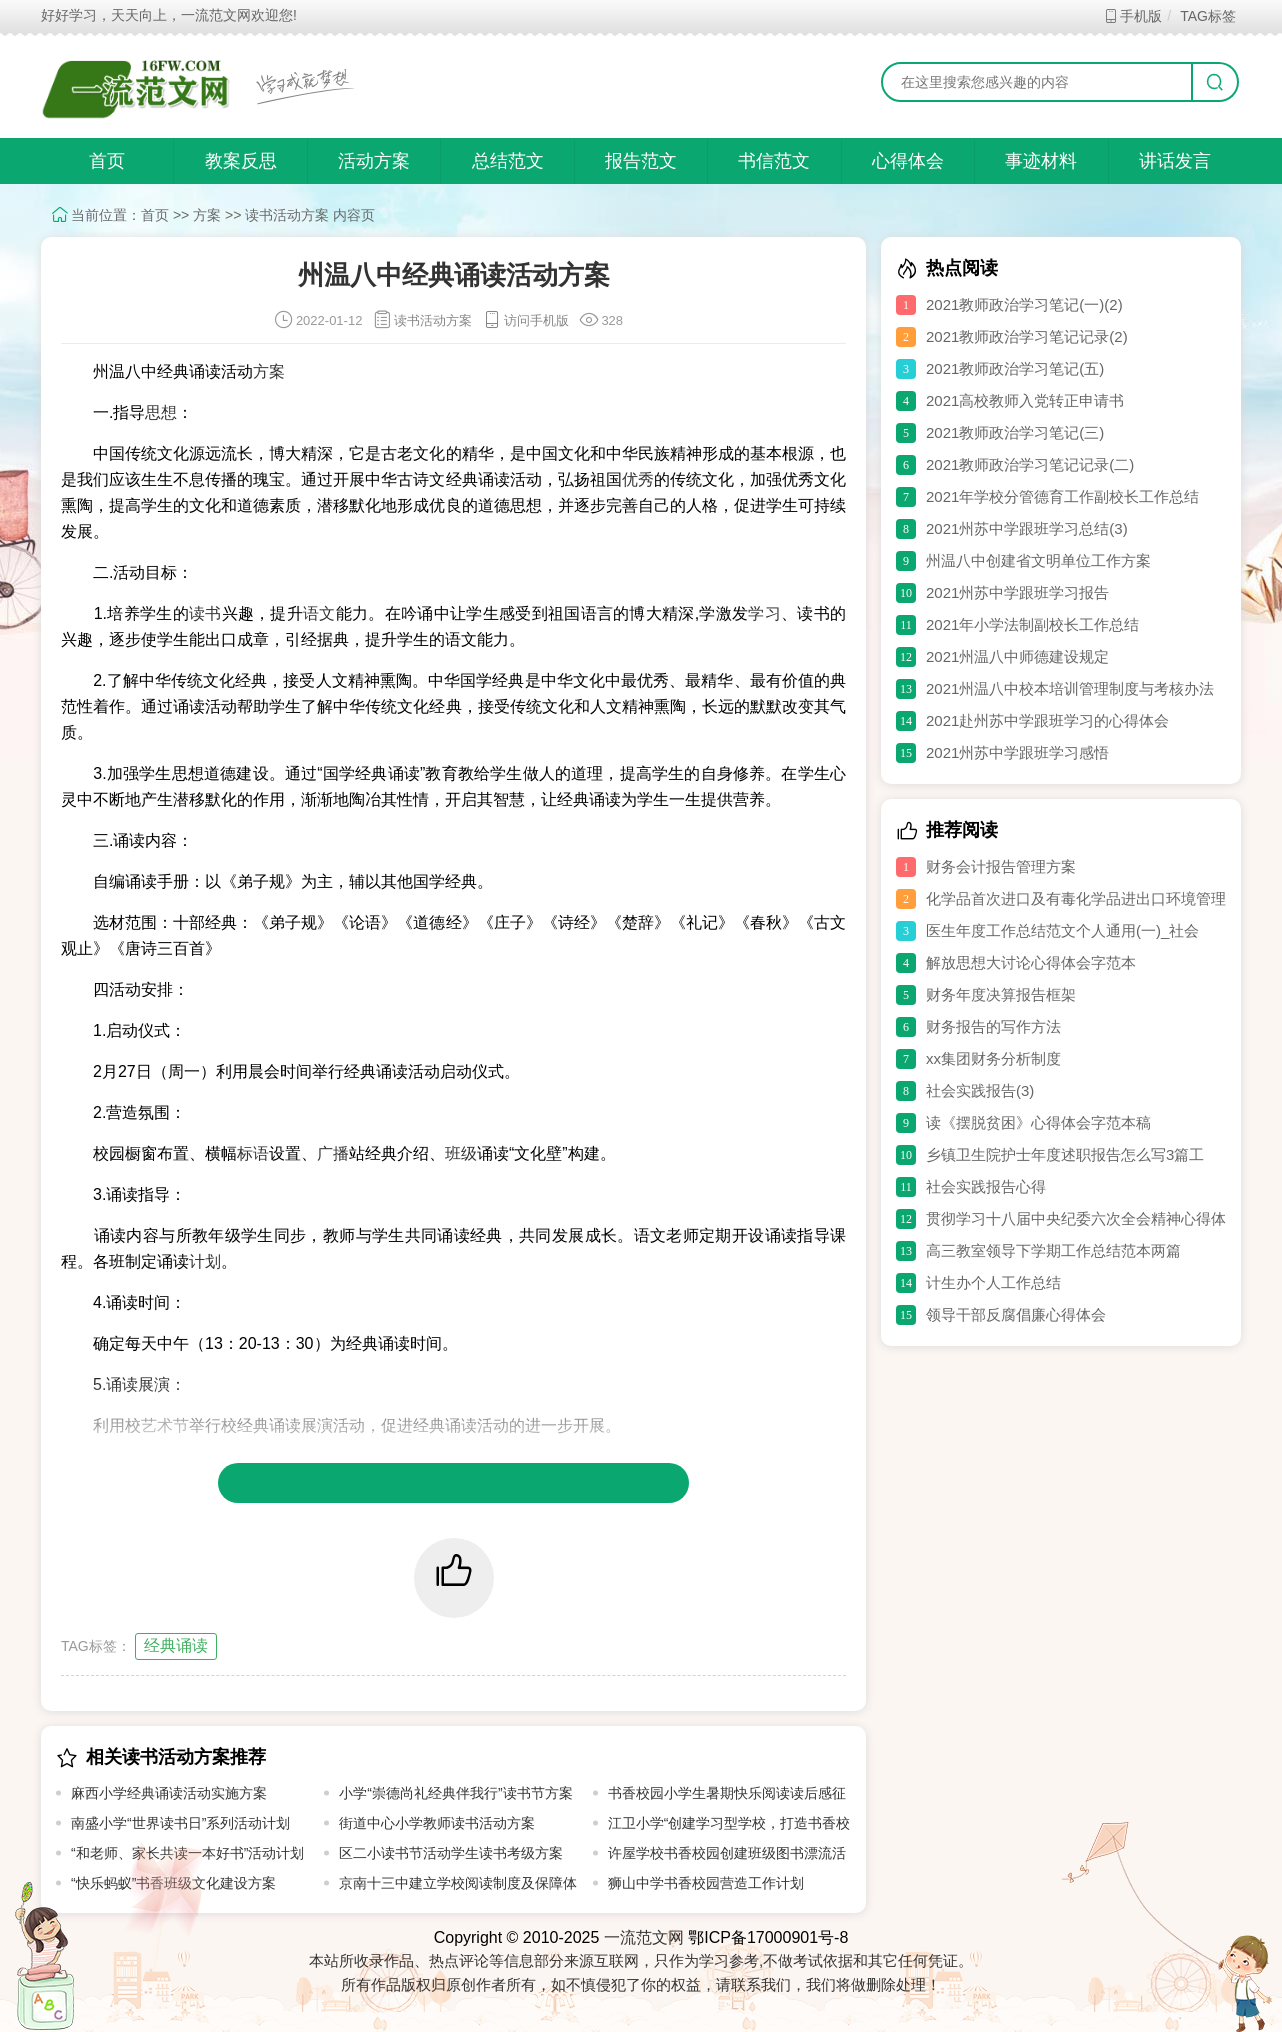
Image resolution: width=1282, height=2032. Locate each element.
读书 (205, 613)
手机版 (1132, 16)
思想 (161, 412)
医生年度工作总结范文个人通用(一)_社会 (1062, 930)
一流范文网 (644, 1937)
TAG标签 (1207, 16)
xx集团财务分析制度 (993, 1058)
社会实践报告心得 (986, 1186)
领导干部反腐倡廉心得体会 (1016, 1314)
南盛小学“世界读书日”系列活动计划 (180, 1823)
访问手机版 (525, 320)
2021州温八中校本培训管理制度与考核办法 (1070, 688)
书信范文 (774, 161)
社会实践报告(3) (980, 1090)
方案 (207, 215)
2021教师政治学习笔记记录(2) (1027, 336)
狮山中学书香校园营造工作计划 (706, 1883)
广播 (333, 1153)
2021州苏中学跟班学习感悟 (1017, 752)
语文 (319, 613)
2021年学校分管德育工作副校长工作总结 (1062, 496)
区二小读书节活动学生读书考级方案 (451, 1853)
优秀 (638, 479)
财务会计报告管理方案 (1001, 866)
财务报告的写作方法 (993, 1026)
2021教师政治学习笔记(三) (1015, 432)
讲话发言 (1175, 161)
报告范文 (641, 161)
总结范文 (508, 161)
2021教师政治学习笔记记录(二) (1030, 464)
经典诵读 (176, 1645)
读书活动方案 (287, 215)
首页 (107, 161)
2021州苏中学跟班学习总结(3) (1027, 528)
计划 (205, 1261)
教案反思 (241, 161)
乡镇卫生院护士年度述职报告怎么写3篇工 (1065, 1154)
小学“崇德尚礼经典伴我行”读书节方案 (455, 1793)
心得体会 (908, 161)
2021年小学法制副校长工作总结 (1032, 624)
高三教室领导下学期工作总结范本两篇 (1053, 1250)
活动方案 (374, 161)
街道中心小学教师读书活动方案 (437, 1823)
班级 (461, 1153)
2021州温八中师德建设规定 (1017, 656)
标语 (253, 1153)
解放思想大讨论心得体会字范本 (1031, 962)
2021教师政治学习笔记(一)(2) (1024, 304)
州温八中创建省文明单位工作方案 (1038, 560)
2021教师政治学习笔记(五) (1015, 368)
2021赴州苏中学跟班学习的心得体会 (1047, 720)
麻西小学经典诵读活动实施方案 (169, 1793)
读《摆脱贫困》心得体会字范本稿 (1038, 1122)
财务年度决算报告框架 (1001, 994)
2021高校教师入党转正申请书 (1025, 400)
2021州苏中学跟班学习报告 (1017, 592)
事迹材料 (1041, 161)
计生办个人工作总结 (993, 1282)
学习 (764, 613)
